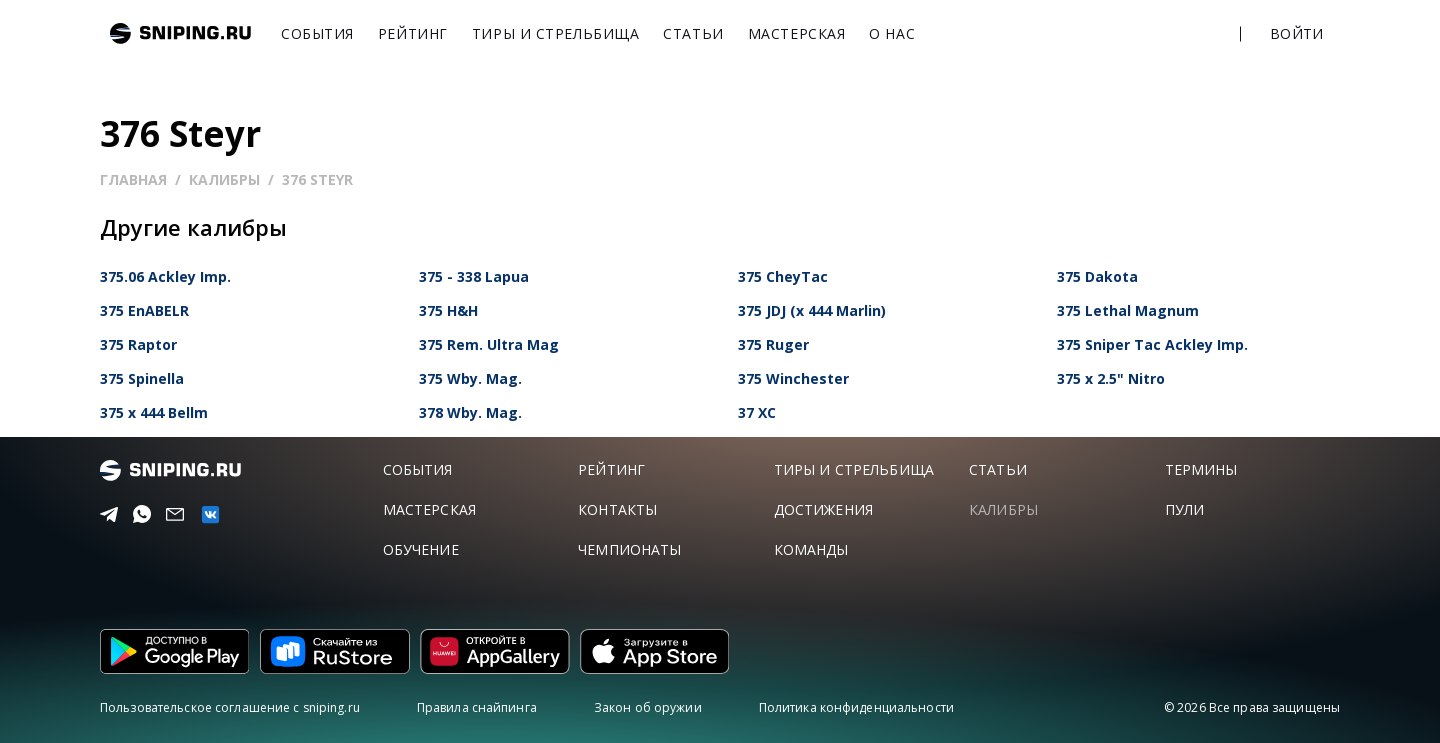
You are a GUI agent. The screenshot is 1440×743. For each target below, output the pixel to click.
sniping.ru (180, 33)
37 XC (757, 412)
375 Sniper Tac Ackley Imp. (1152, 344)
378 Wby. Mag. (470, 412)
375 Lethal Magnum (1128, 310)
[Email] (171, 515)
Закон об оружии (648, 707)
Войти (1296, 33)
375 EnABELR (144, 310)
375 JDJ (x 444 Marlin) (812, 310)
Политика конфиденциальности (856, 707)
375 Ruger (773, 344)
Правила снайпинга (477, 707)
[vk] (206, 514)
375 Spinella (142, 378)
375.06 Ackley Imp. (165, 276)
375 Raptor (138, 344)
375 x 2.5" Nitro (1111, 378)
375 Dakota (1097, 276)
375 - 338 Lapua (474, 276)
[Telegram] (105, 515)
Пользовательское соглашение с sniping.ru (230, 707)
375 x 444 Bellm (154, 412)
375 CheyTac (783, 276)
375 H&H (448, 310)
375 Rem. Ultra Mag (489, 344)
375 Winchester (793, 378)
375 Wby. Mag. (470, 378)
